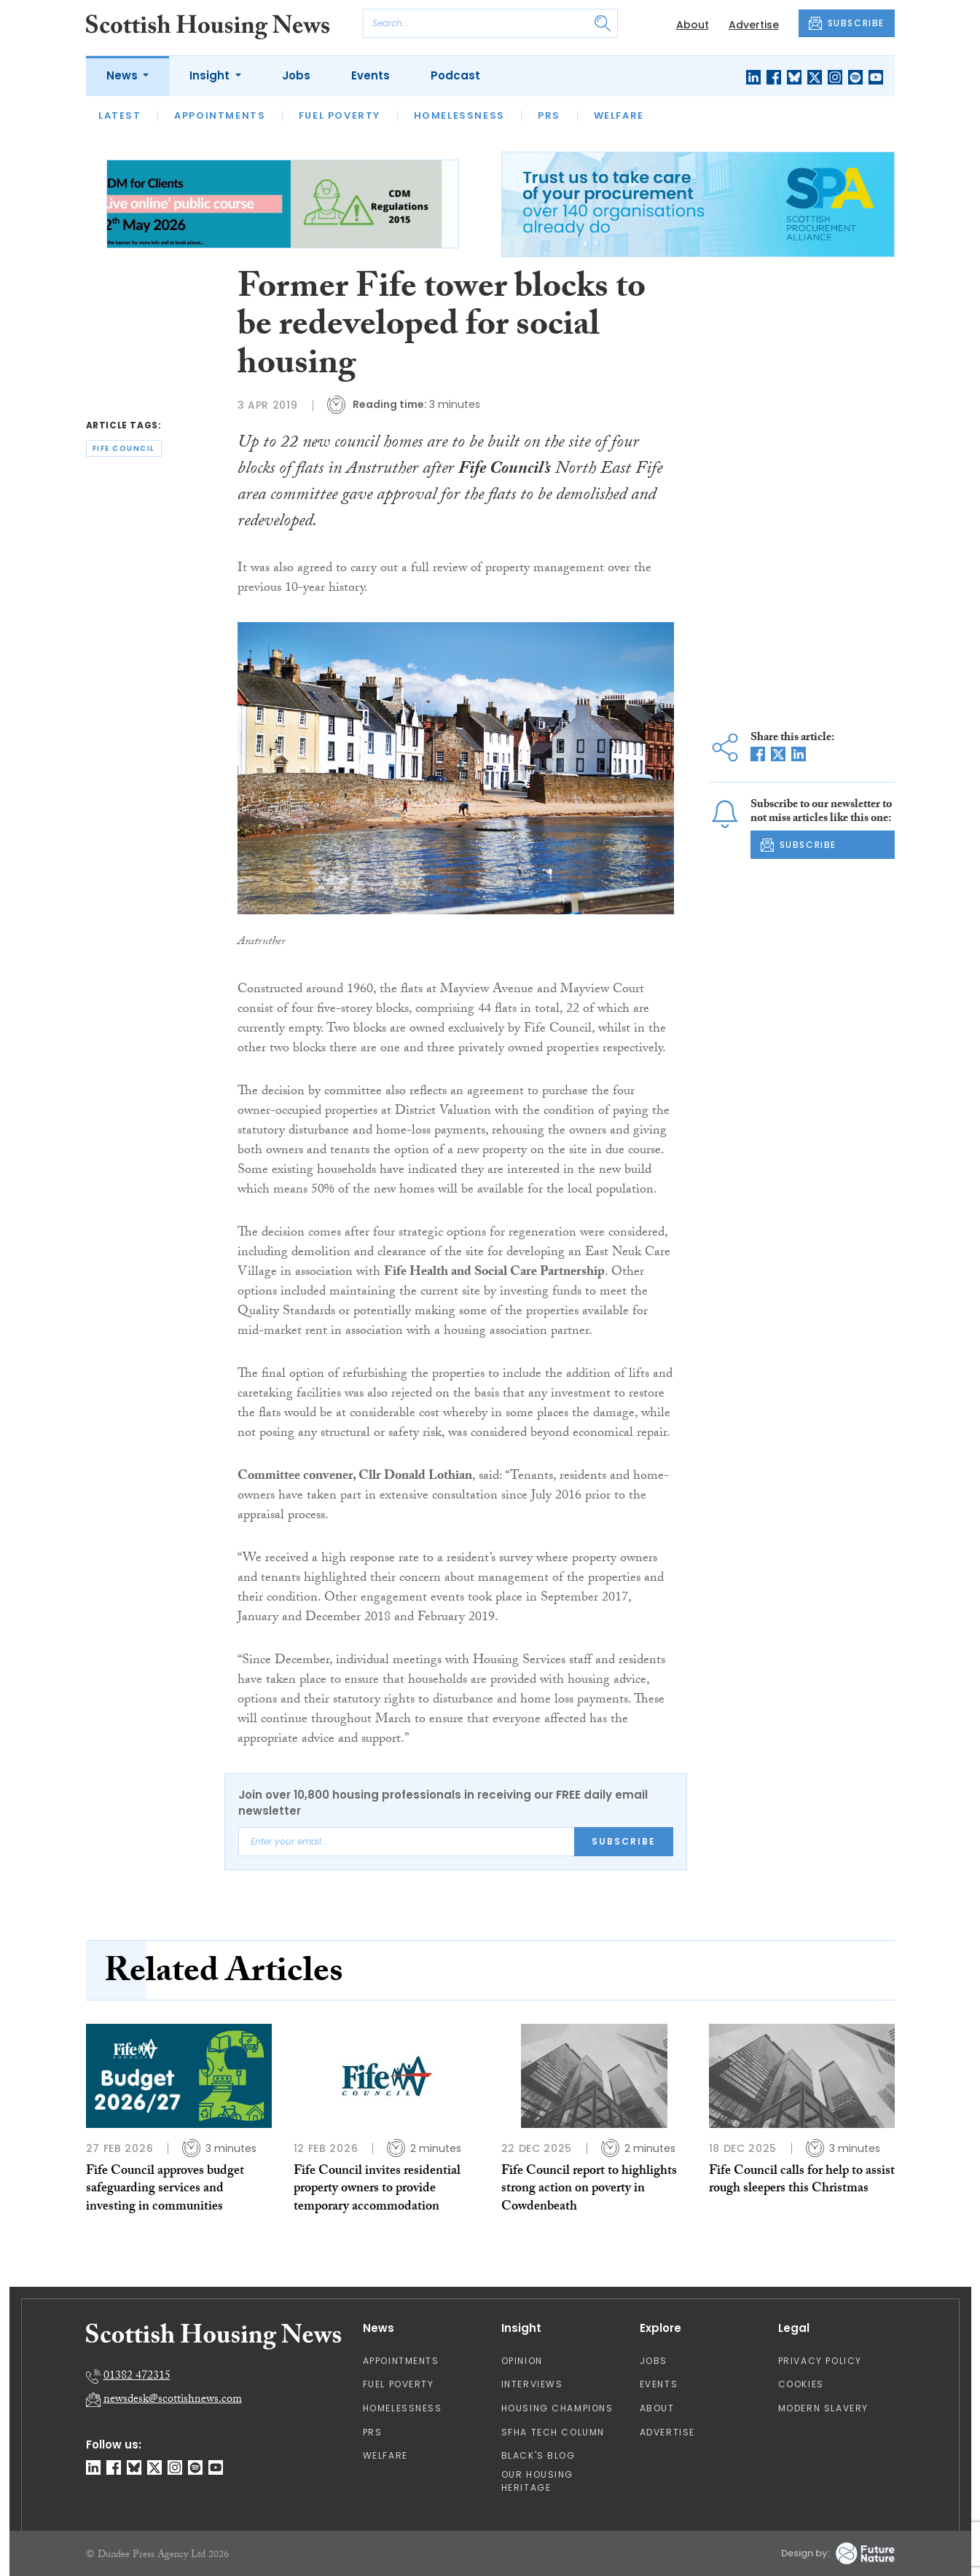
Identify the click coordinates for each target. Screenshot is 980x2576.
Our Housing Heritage (537, 2481)
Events (370, 75)
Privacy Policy (820, 2361)
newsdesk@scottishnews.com (172, 2400)
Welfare (619, 115)
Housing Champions (557, 2408)
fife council (124, 448)
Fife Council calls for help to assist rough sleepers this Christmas (802, 2181)
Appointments (219, 115)
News (123, 75)
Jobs (296, 75)
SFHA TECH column (553, 2432)
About (692, 24)
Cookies (801, 2384)
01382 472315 (136, 2377)
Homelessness (459, 115)
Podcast (455, 75)
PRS (549, 115)
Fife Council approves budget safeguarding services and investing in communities (165, 2190)
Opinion (522, 2361)
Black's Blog (538, 2455)
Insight (210, 75)
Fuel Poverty (339, 115)
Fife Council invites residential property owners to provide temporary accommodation (377, 2190)
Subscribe (624, 1841)
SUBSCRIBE (847, 23)
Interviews (532, 2384)
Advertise (754, 24)
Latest (119, 115)
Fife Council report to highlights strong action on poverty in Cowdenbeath (589, 2190)
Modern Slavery (823, 2408)
